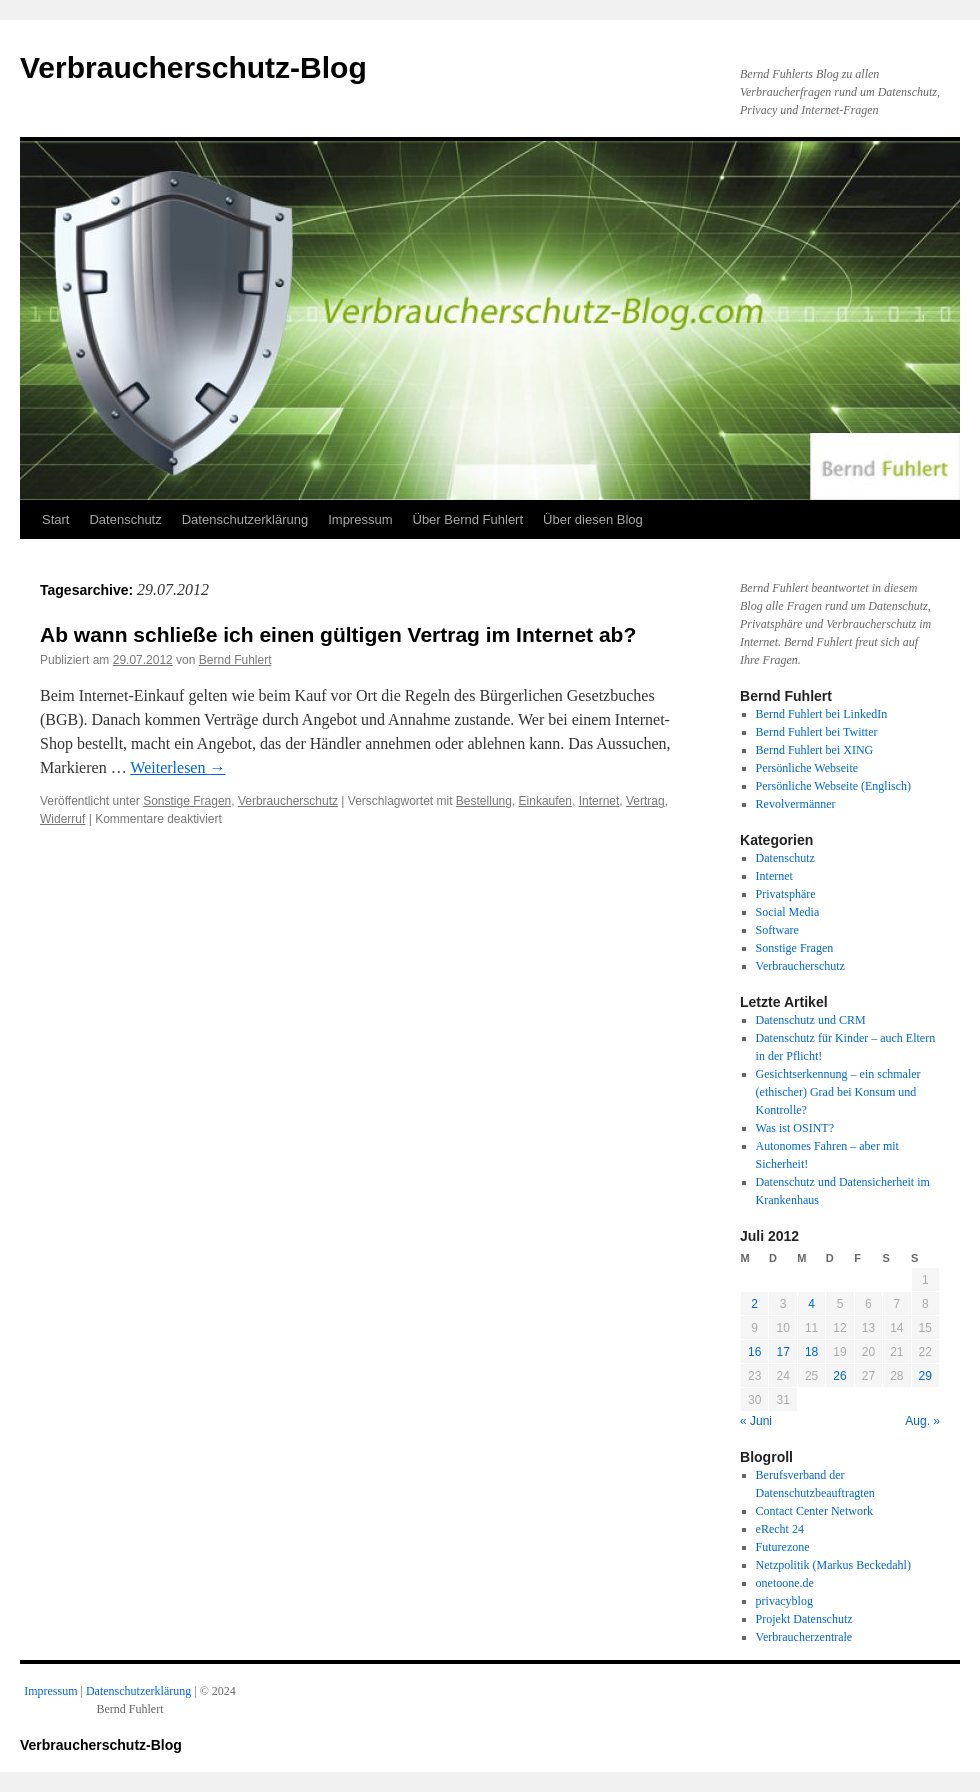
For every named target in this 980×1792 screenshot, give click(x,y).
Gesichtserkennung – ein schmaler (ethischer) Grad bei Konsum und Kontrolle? (838, 1092)
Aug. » (922, 1421)
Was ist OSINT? (795, 1128)
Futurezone (783, 1547)
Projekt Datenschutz (804, 1619)
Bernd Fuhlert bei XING (815, 750)
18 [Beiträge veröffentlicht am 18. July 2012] (811, 1352)
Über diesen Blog (593, 519)
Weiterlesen (177, 767)
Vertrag (645, 801)
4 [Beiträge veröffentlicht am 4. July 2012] (811, 1304)
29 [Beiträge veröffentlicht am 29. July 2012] (925, 1376)
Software (777, 930)
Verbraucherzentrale (804, 1637)
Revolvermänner (796, 804)
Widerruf (62, 819)
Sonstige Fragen (187, 801)
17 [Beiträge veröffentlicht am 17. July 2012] (782, 1352)
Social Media (788, 912)
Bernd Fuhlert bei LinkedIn (822, 714)
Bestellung (484, 801)
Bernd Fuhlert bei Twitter (817, 732)
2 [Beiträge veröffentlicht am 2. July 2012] (754, 1304)
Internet (599, 801)
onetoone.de (785, 1583)
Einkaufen (545, 801)
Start (55, 519)
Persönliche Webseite (807, 768)
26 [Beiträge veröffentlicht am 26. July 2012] (839, 1376)
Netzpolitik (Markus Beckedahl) (833, 1565)
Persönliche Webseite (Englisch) (833, 786)
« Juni (756, 1421)
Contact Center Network (814, 1511)
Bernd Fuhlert (235, 660)
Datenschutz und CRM (811, 1020)
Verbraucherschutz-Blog (193, 67)
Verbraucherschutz (288, 801)
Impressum (360, 519)
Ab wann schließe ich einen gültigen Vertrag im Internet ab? (338, 634)
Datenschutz (125, 519)
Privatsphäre (786, 894)
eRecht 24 (780, 1529)
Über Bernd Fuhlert (468, 519)
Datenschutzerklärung (245, 519)
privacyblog (784, 1601)
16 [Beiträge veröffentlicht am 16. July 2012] (754, 1352)
